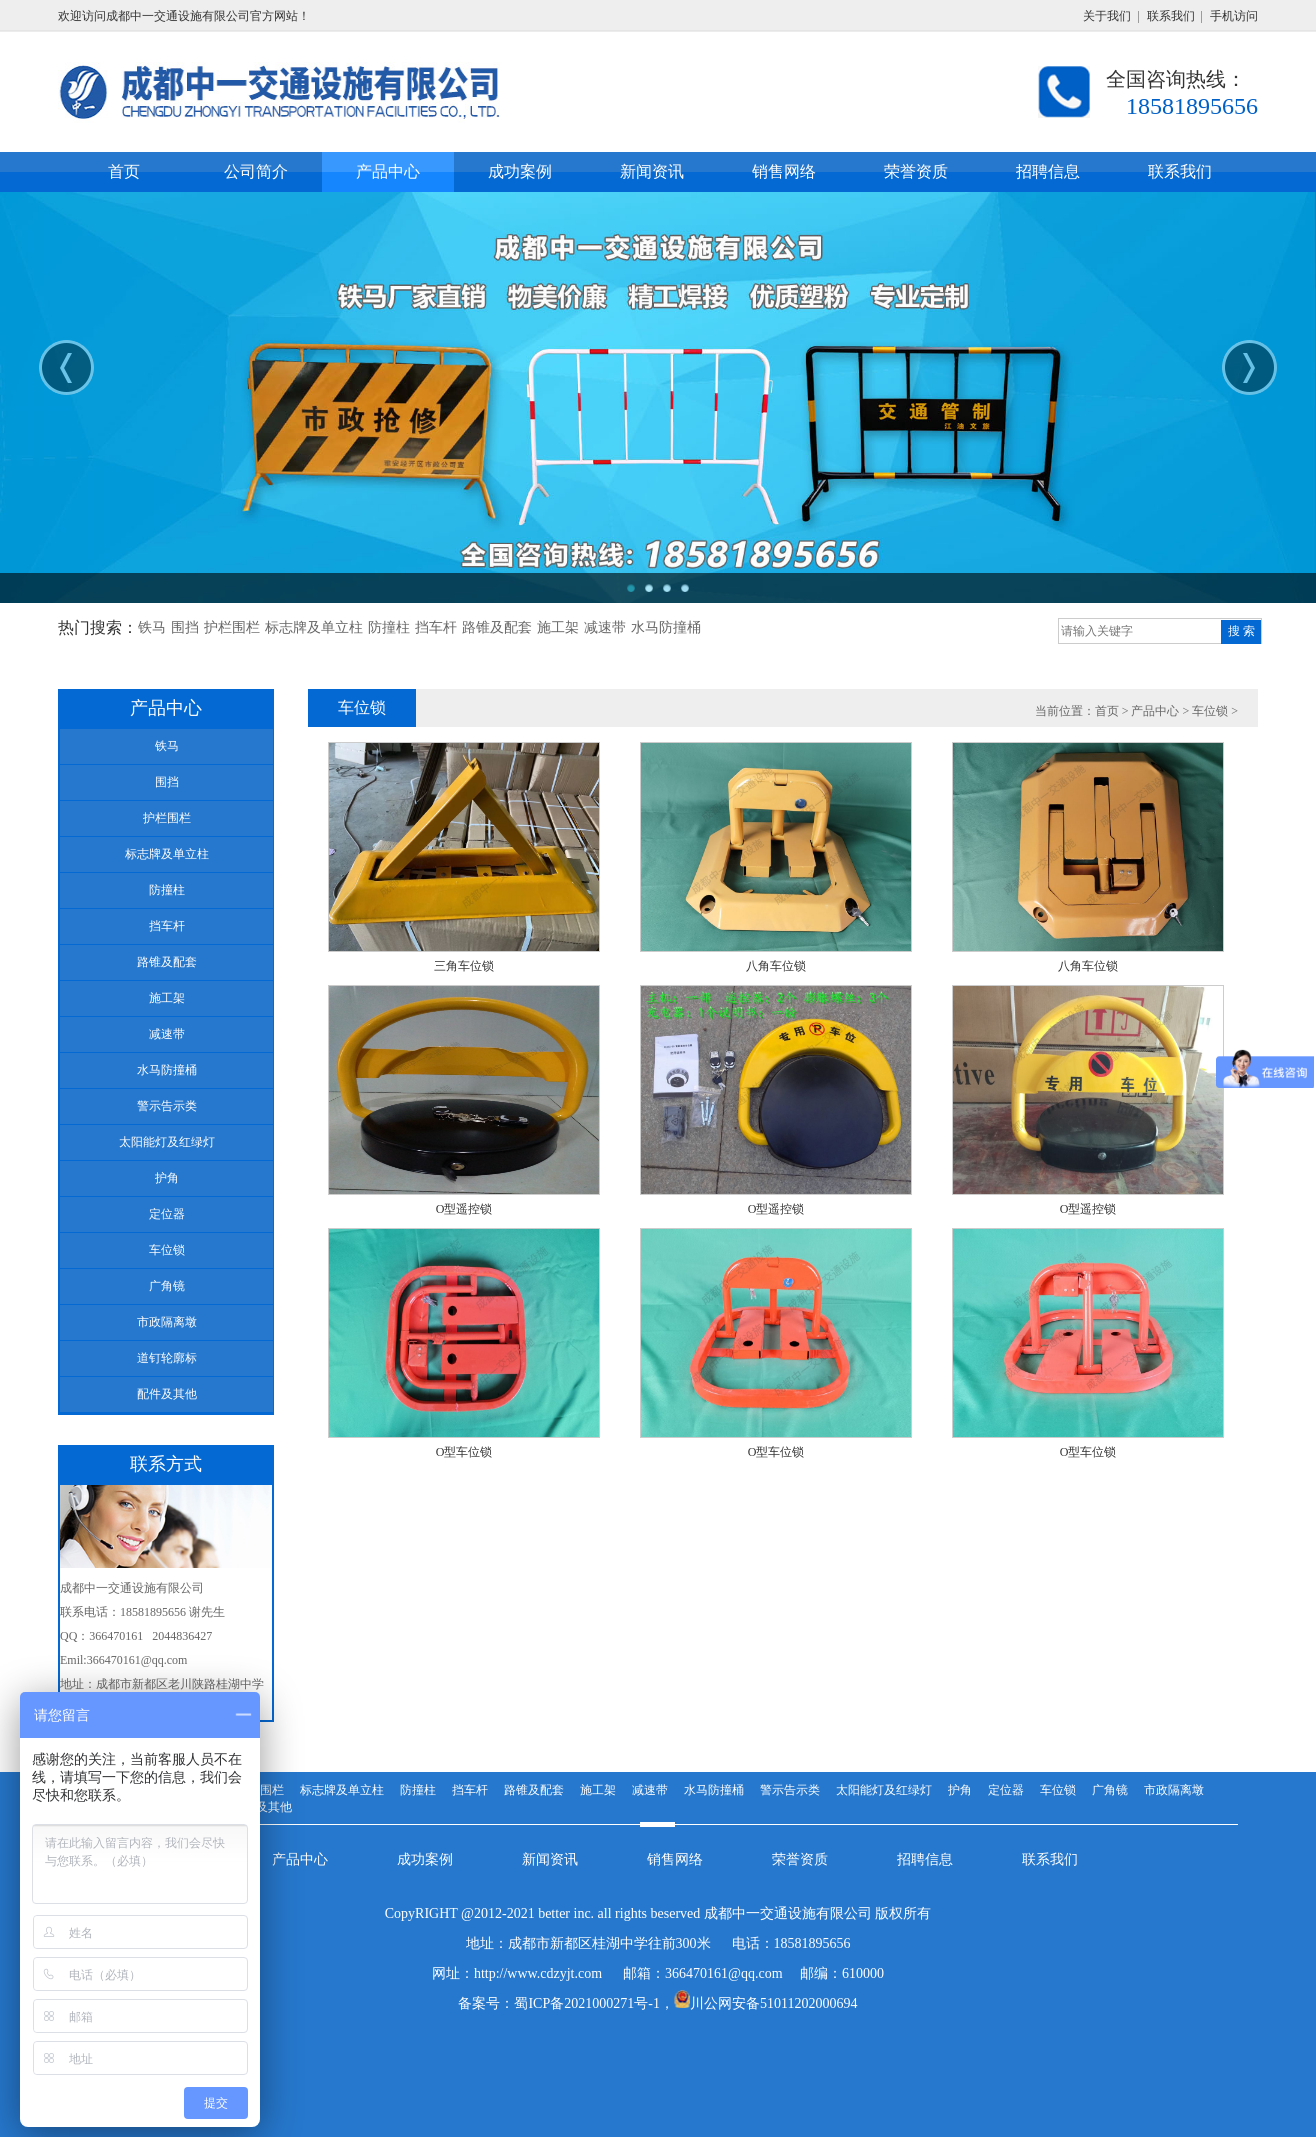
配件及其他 (262, 1807)
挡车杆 (436, 627)
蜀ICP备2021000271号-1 (586, 2003)
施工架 (558, 627)
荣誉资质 (800, 1859)
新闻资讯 (550, 1859)
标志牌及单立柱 (314, 627)
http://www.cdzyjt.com (538, 1973)
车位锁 (1210, 711)
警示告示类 (790, 1790)
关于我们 (1107, 16)
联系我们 (1171, 16)
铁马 (152, 627)
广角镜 (1110, 1790)
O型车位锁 (464, 1452)
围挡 (185, 627)
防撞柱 (389, 627)
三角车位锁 (464, 966)
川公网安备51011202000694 (773, 2003)
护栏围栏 (232, 627)
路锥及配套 (497, 627)
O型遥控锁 (464, 1209)
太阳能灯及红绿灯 (884, 1790)
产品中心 (1155, 711)
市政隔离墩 (1174, 1790)
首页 (1107, 711)
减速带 (605, 627)
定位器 (1006, 1790)
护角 (960, 1790)
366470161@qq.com (724, 1973)
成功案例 (425, 1859)
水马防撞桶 (666, 627)
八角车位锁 (776, 966)
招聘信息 (925, 1859)
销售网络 (675, 1859)
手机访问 (1234, 16)
